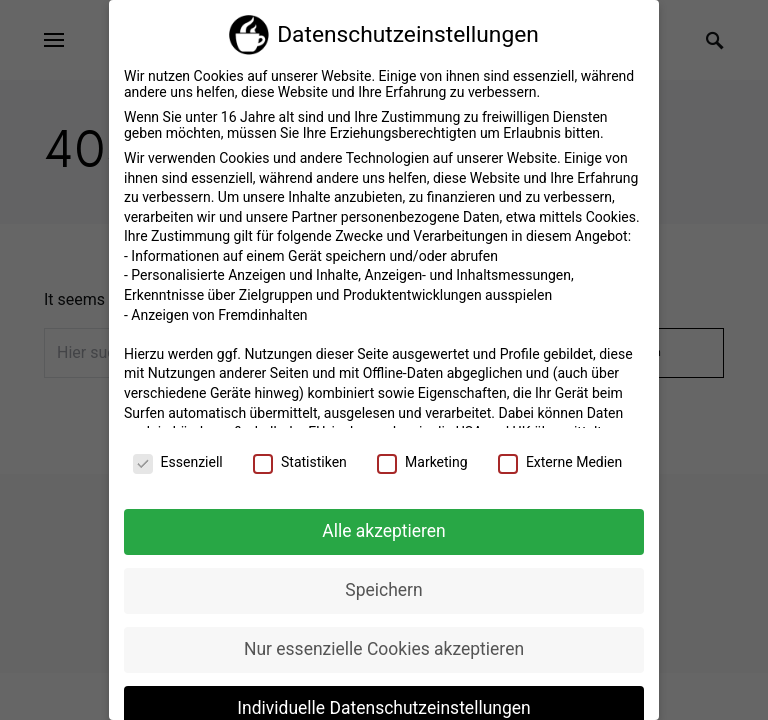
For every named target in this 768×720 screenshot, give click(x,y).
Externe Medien (560, 455)
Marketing (422, 455)
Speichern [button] (383, 583)
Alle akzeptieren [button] (384, 524)
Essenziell (178, 455)
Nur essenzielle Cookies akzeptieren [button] (384, 641)
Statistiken (300, 455)
